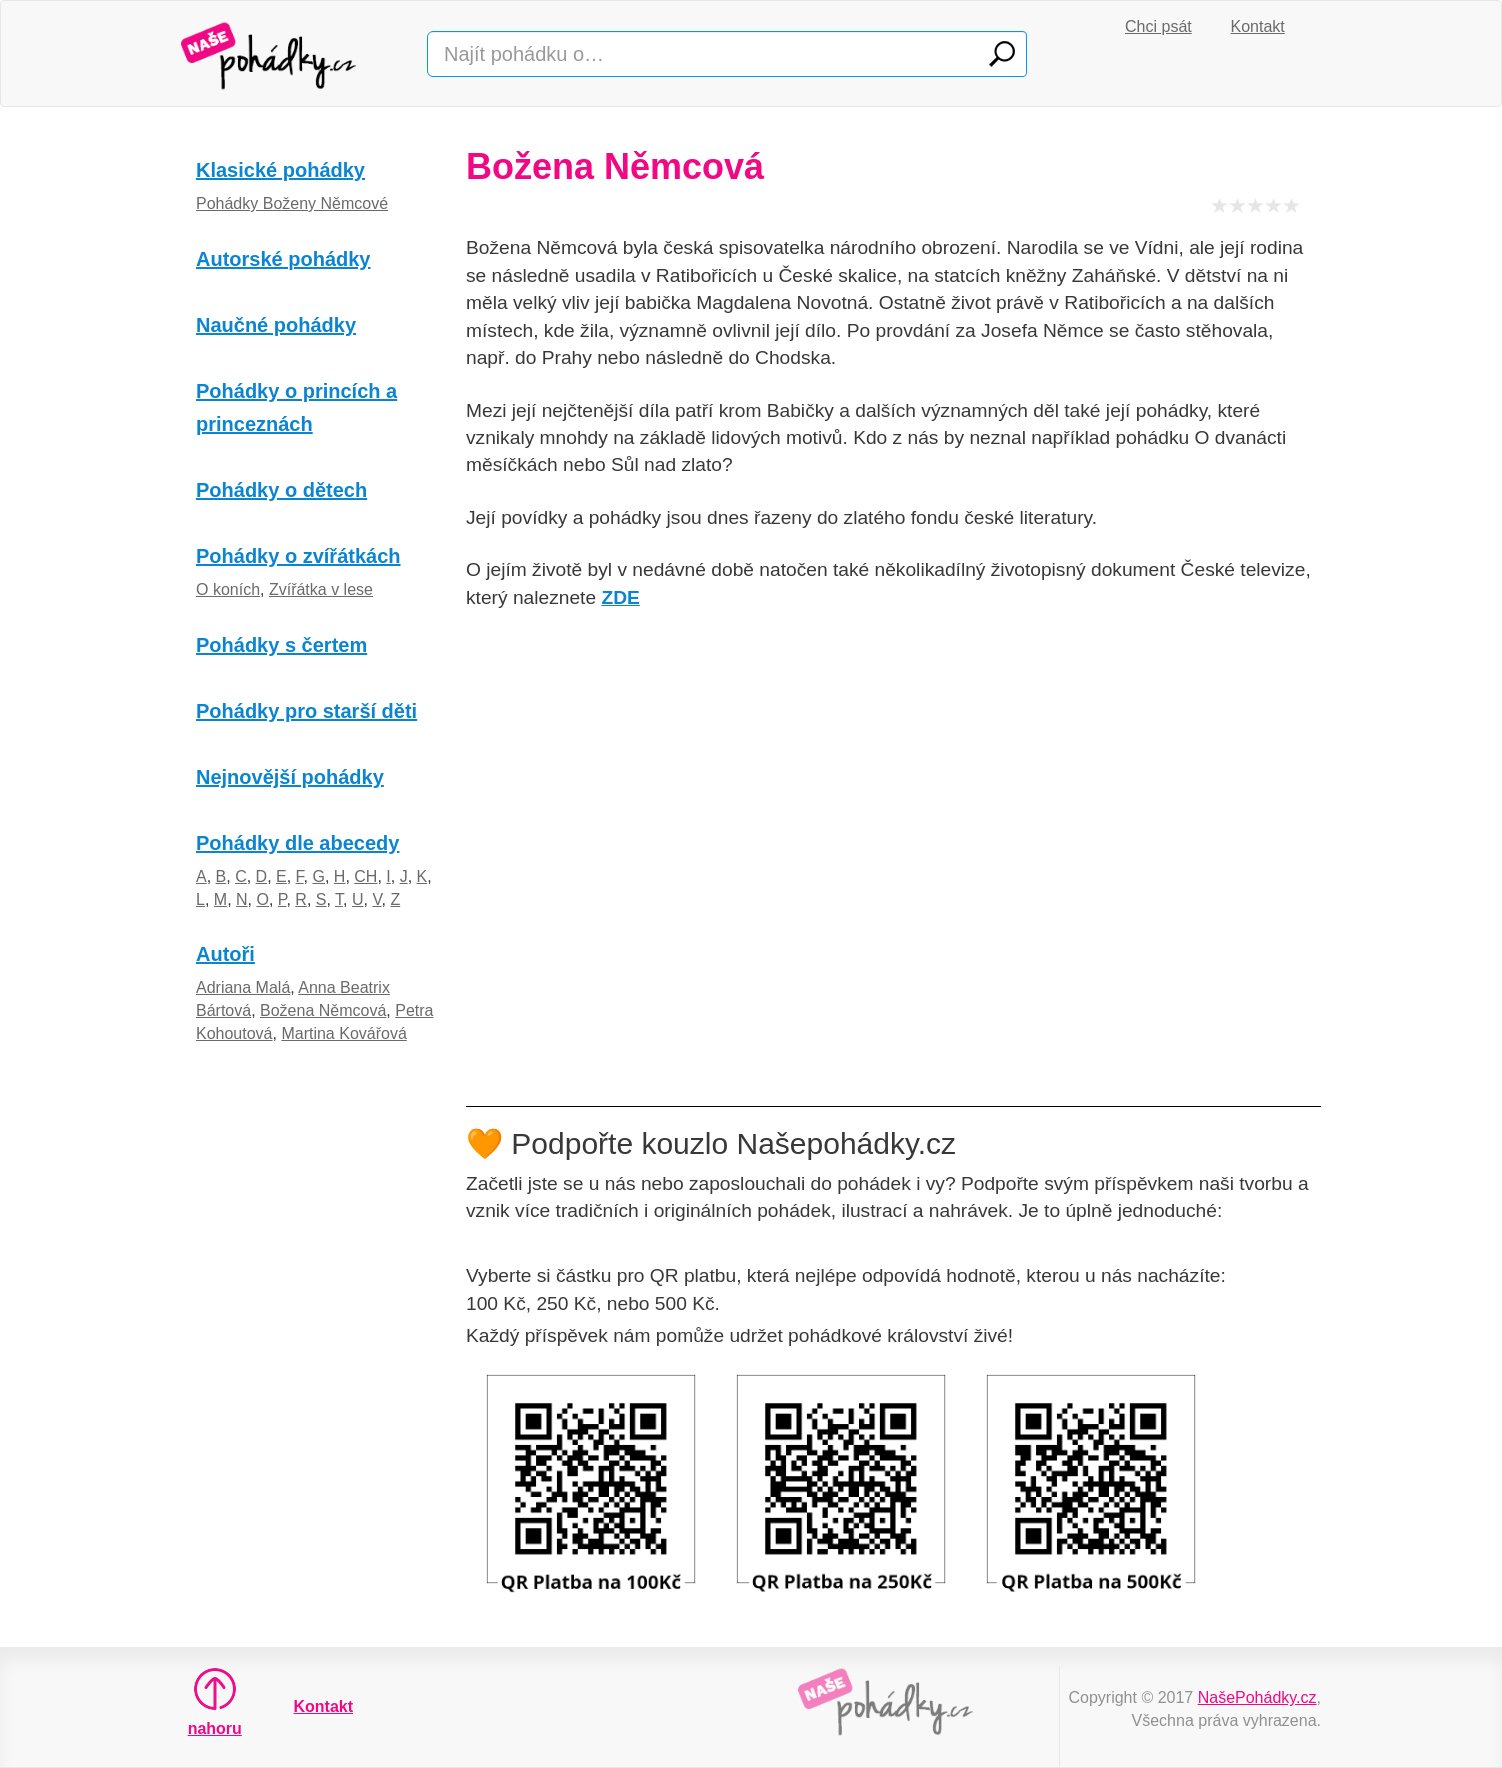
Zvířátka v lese (321, 589)
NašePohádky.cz (1257, 1697)
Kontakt (1258, 26)
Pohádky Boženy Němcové (292, 203)
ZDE (620, 597)
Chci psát (1158, 26)
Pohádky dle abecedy (297, 843)
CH (365, 876)
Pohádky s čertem (281, 645)
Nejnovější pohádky (290, 777)
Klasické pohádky (280, 170)
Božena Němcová (323, 1010)
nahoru (215, 1702)
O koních (228, 589)
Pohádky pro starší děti (306, 711)
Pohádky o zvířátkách (298, 556)
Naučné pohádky (276, 325)
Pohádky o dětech (281, 490)
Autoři (225, 954)
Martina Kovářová (343, 1033)
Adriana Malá (243, 987)
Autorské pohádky (283, 259)
